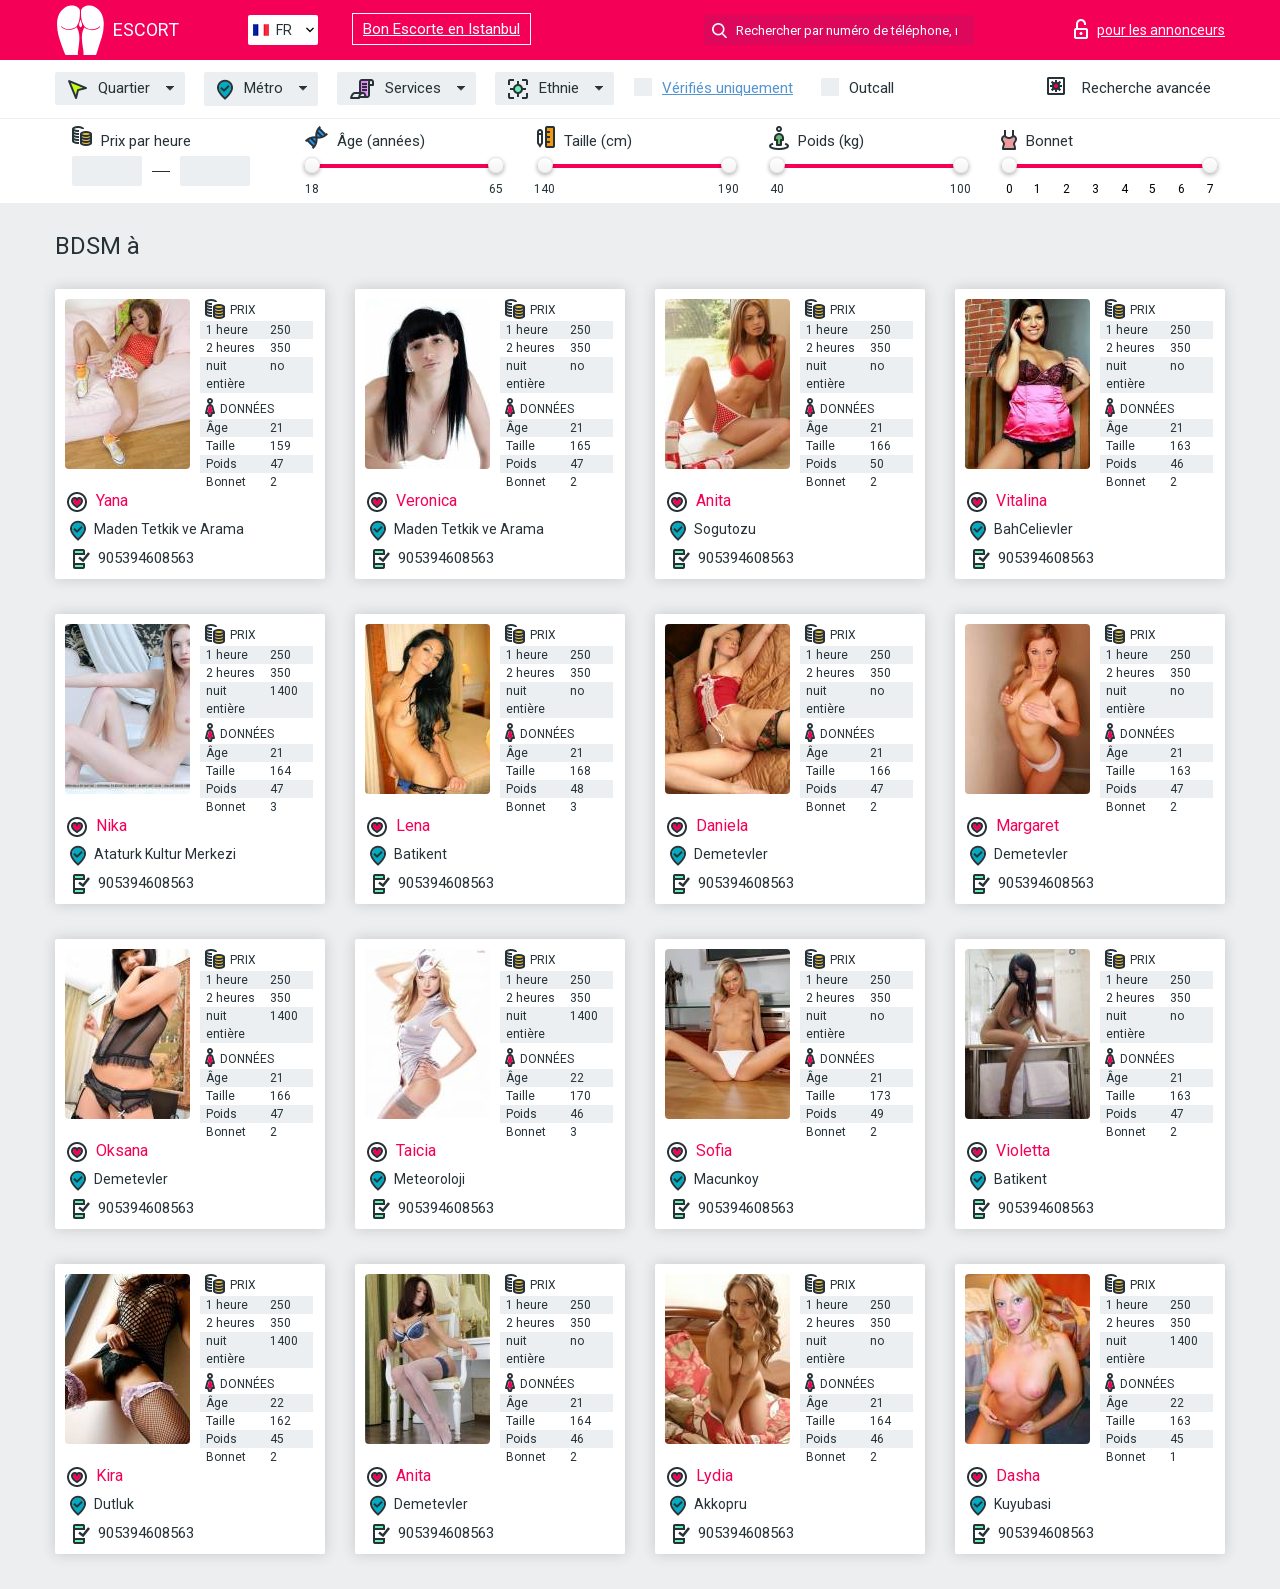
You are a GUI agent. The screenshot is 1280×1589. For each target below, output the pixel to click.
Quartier (109, 89)
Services (395, 89)
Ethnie (543, 89)
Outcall (871, 88)
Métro (250, 89)
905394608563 (146, 558)
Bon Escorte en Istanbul (441, 29)
